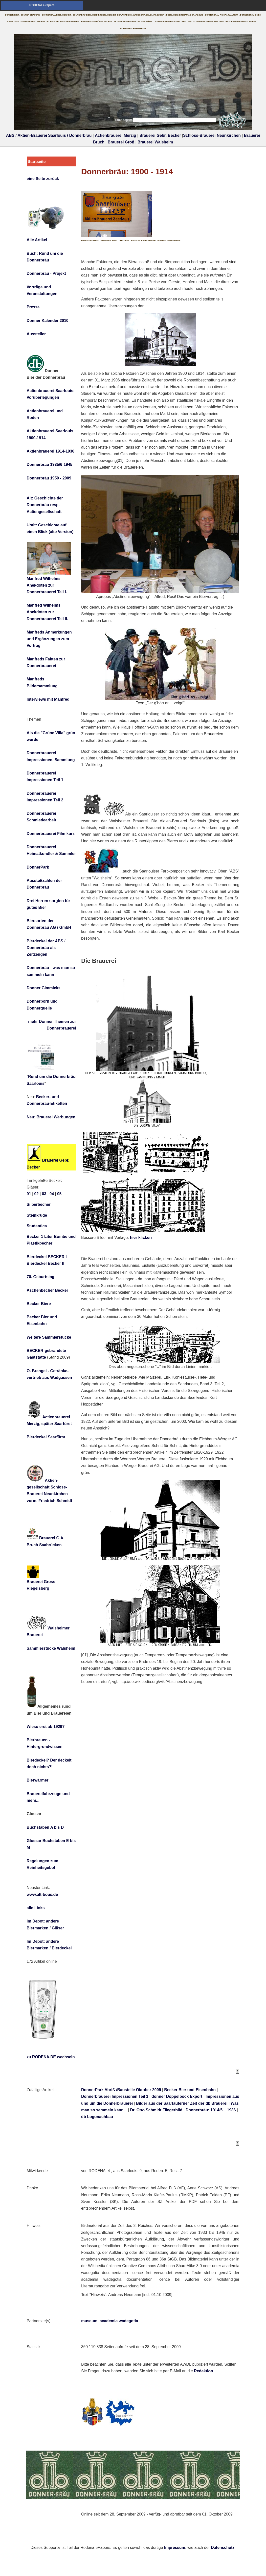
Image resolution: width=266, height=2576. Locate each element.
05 (59, 1194)
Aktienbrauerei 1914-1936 (50, 451)
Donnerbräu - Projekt (46, 273)
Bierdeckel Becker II (45, 1263)
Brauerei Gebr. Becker (160, 135)
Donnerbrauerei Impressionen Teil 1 (115, 2096)
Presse (33, 307)
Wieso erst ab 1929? (46, 1726)
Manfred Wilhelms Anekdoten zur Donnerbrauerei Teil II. (47, 612)
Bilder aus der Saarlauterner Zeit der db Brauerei (182, 2103)
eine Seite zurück (43, 179)
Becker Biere (39, 1304)
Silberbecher (39, 1204)
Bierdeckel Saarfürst (46, 1437)
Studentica (37, 1226)
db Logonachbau (97, 2117)
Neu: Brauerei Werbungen (51, 1117)
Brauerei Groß (121, 142)
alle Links (36, 1908)
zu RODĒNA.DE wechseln (51, 2057)
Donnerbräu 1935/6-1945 (49, 464)
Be (38, 1097)
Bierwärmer (37, 1780)
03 (44, 1194)
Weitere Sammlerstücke (49, 1337)
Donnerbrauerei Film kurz (51, 834)
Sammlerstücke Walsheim (51, 1648)
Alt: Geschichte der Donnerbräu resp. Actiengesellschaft (45, 505)
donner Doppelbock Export (177, 2096)
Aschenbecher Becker (47, 1290)
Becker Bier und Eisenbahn (190, 2090)
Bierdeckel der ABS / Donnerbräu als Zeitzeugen (46, 947)
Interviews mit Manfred (48, 699)
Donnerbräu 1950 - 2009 (49, 478)
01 (29, 1194)
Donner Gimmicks (44, 988)
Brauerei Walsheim (155, 142)
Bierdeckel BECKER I (47, 1257)
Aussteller (36, 334)
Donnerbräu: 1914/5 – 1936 (211, 2110)
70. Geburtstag (40, 1277)
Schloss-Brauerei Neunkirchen (212, 135)
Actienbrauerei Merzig (115, 135)
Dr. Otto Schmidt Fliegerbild (156, 2110)
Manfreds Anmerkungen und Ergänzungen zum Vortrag (49, 639)
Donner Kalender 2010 (47, 320)
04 (51, 1194)
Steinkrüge (37, 1215)
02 (36, 1194)
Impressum (174, 2547)
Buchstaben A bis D (45, 1827)
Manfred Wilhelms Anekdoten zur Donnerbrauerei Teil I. (47, 585)
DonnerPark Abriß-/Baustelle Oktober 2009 (121, 2090)
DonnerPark (38, 867)
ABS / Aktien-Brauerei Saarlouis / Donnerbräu (48, 135)
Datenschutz (222, 2547)
